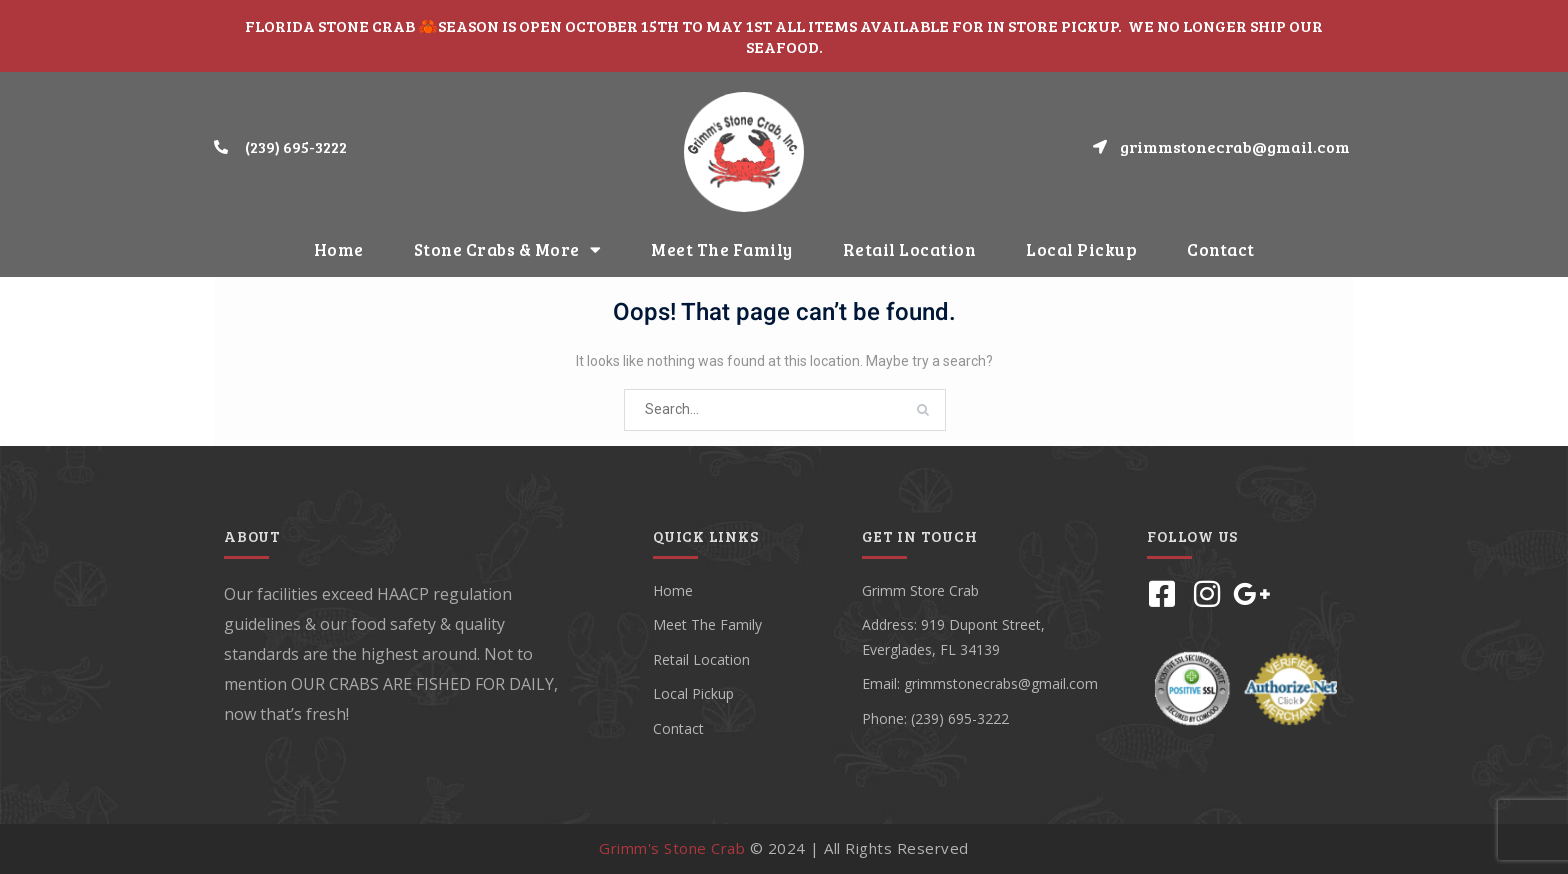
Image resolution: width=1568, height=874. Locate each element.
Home (339, 249)
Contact (1221, 249)
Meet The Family (722, 249)
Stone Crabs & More (508, 249)
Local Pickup (1081, 249)
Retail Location (910, 249)
